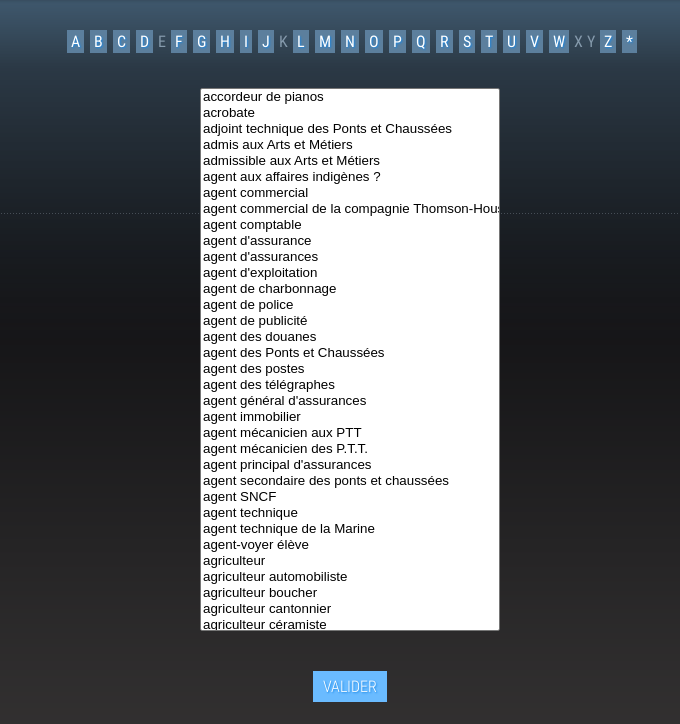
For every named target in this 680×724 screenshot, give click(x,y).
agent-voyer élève (350, 545)
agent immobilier (350, 417)
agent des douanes (350, 337)
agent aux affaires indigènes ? (350, 177)
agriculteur (350, 561)
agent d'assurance (350, 241)
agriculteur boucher (350, 593)
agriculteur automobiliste (350, 577)
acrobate (350, 113)
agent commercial (350, 193)
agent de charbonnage (350, 289)
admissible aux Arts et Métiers (350, 161)
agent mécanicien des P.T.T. (350, 449)
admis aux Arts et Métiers (350, 145)
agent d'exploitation (350, 273)
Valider (350, 683)
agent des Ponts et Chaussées (350, 353)
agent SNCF (350, 497)
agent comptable (350, 225)
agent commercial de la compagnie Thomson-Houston (350, 209)
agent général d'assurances (350, 401)
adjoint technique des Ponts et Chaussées (350, 129)
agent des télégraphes (350, 385)
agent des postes (350, 369)
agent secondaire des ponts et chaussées (350, 481)
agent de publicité (350, 321)
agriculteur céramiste (350, 625)
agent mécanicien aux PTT (350, 433)
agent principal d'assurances (350, 465)
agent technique (350, 513)
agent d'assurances (350, 257)
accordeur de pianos (350, 97)
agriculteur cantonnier (350, 609)
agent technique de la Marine (350, 529)
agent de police (350, 305)
